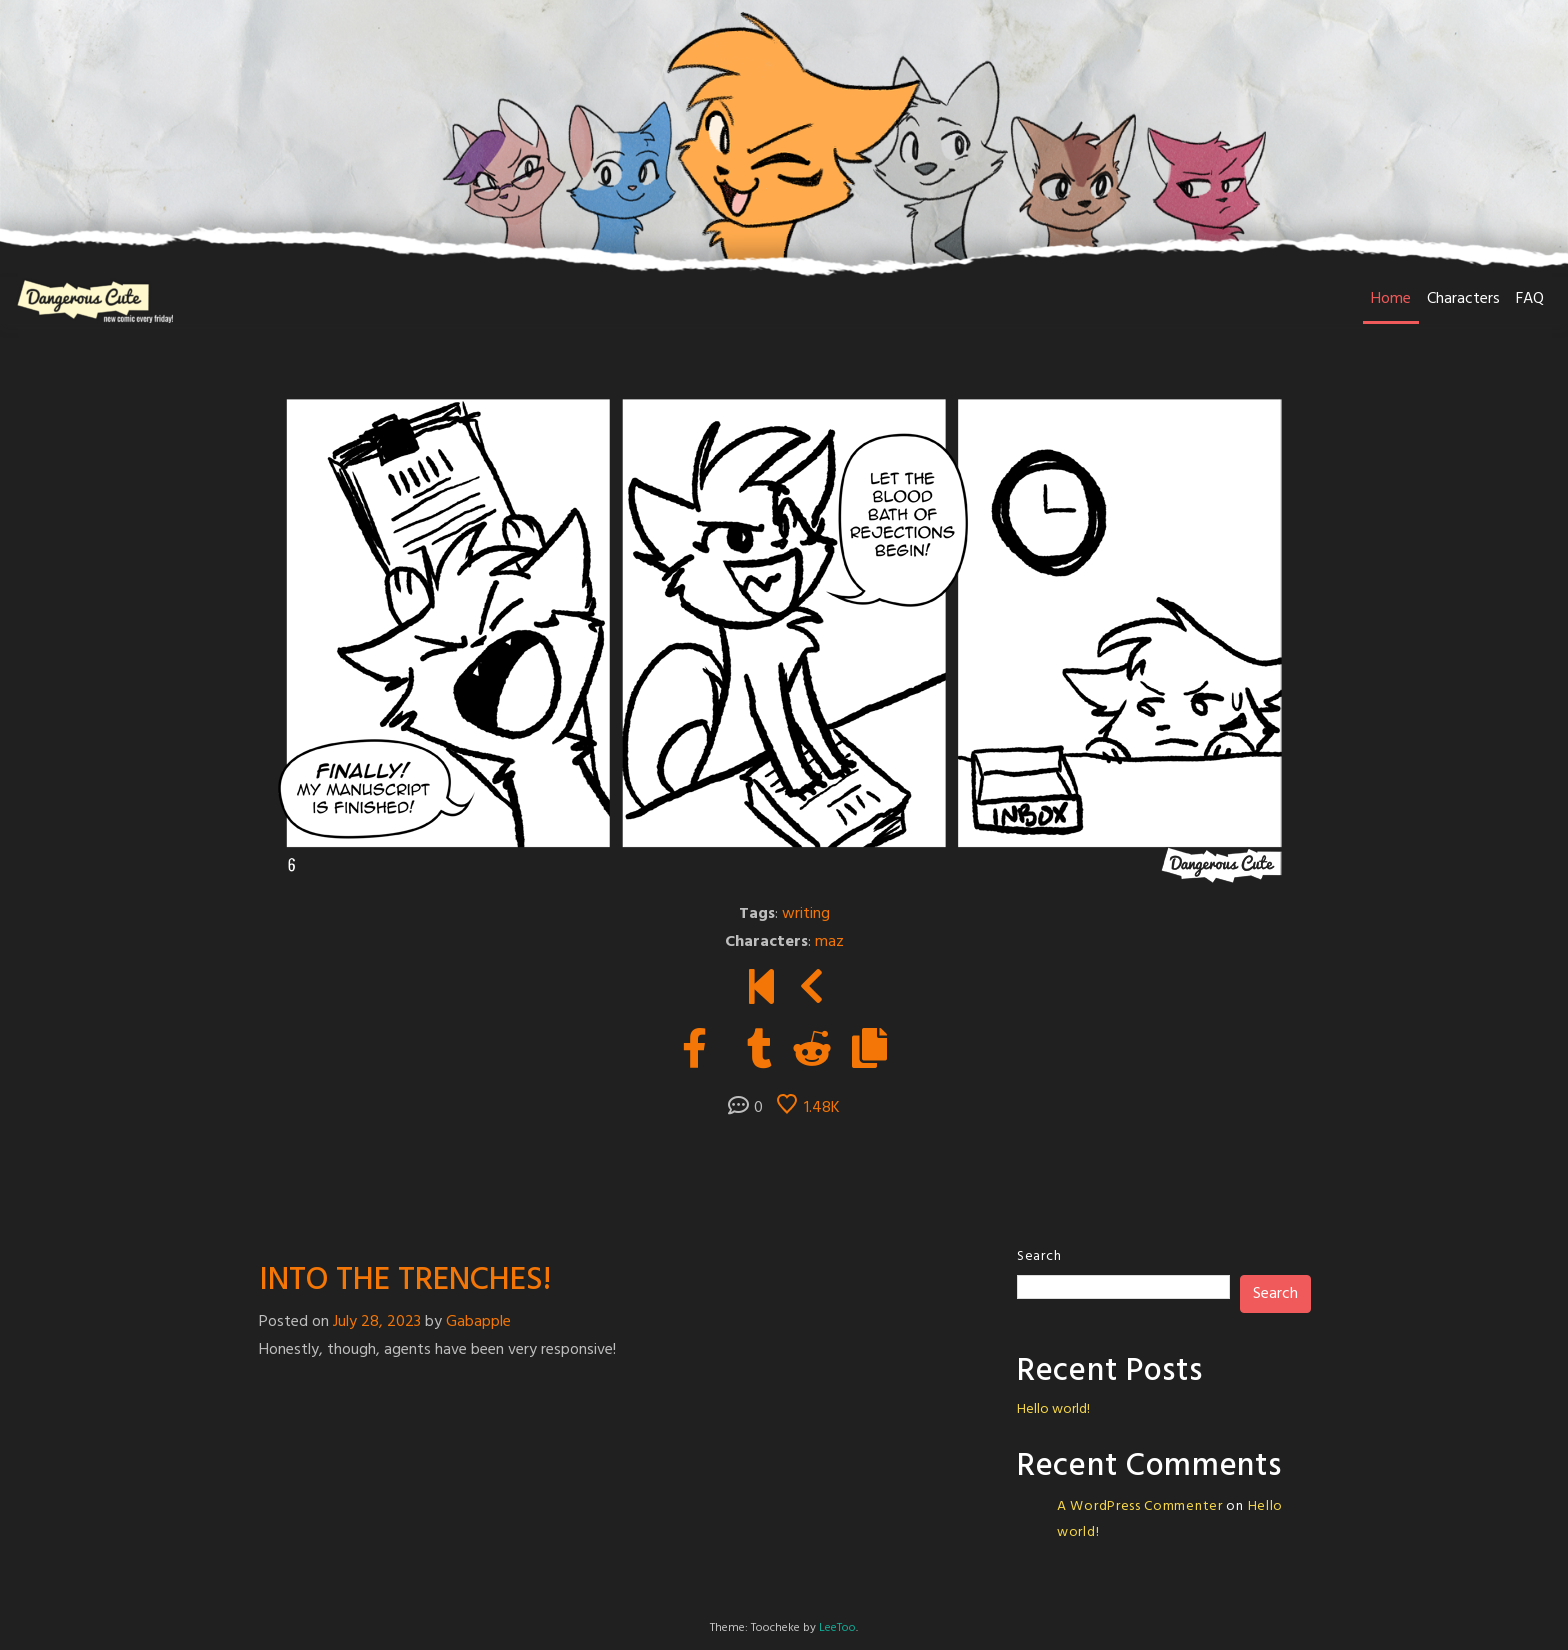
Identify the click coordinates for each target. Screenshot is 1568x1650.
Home (1391, 299)
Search (1039, 1256)
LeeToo (837, 1628)
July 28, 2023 (377, 1322)
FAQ (1530, 299)
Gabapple (478, 1322)
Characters (1463, 299)
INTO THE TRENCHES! (405, 1280)
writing (806, 914)
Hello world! (1053, 1409)
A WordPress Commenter (1140, 1506)
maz (829, 942)
